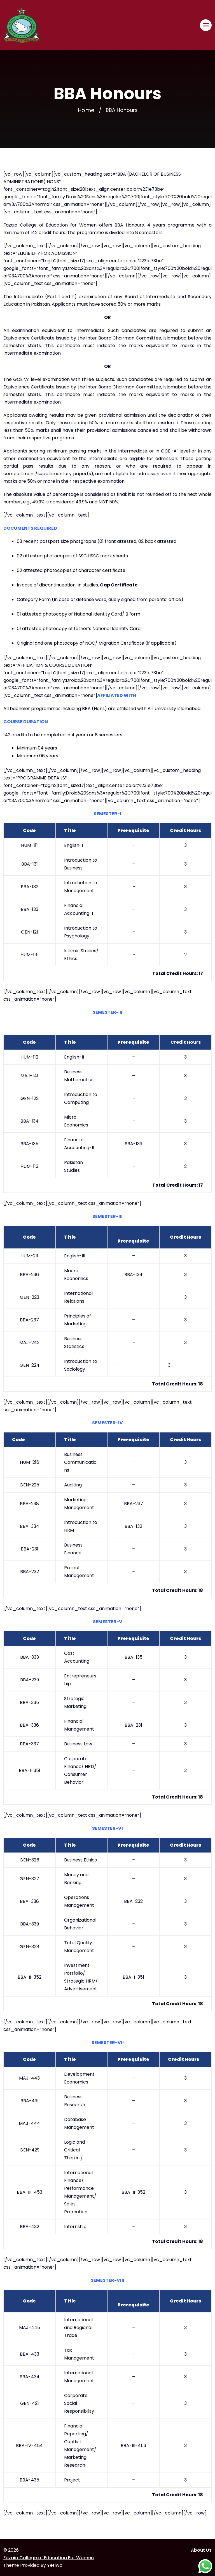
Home (86, 110)
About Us (201, 2550)
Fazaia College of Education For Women (48, 2557)
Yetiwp (54, 2565)
